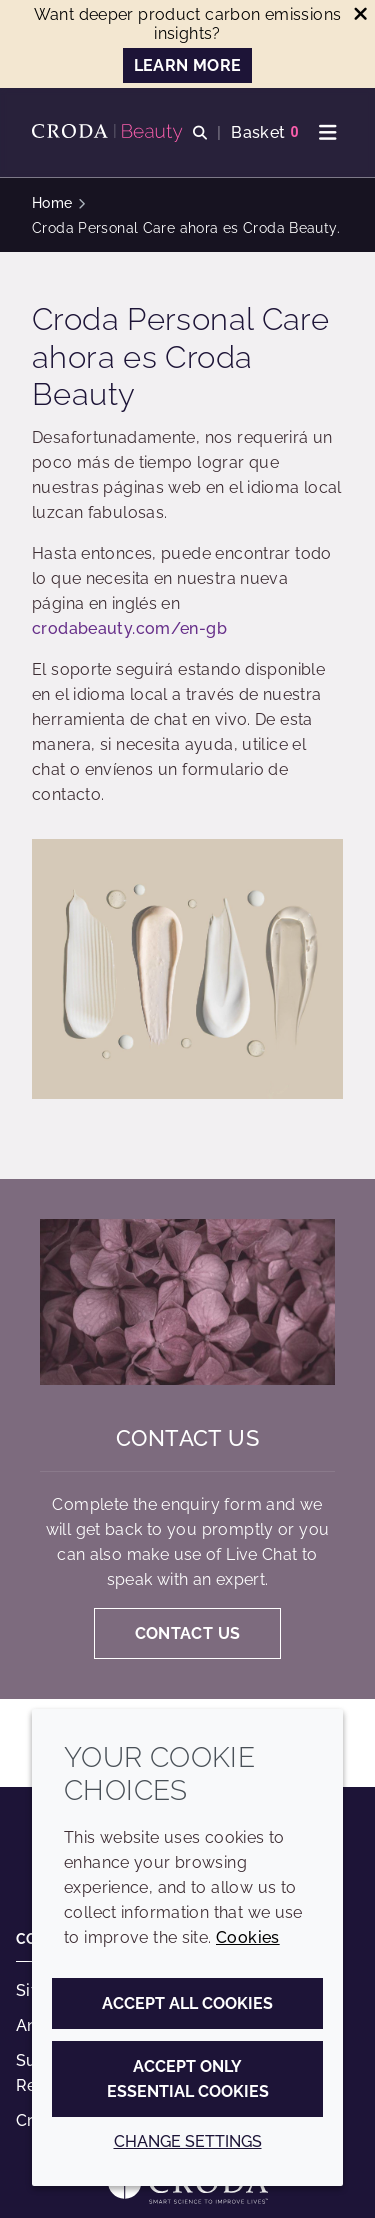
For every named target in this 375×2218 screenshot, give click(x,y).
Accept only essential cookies (188, 2079)
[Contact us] (187, 1302)
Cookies (248, 1937)
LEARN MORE (188, 65)
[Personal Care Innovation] (110, 133)
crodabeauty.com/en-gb (129, 628)
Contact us (187, 1438)
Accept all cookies (187, 2003)
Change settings (188, 2141)
